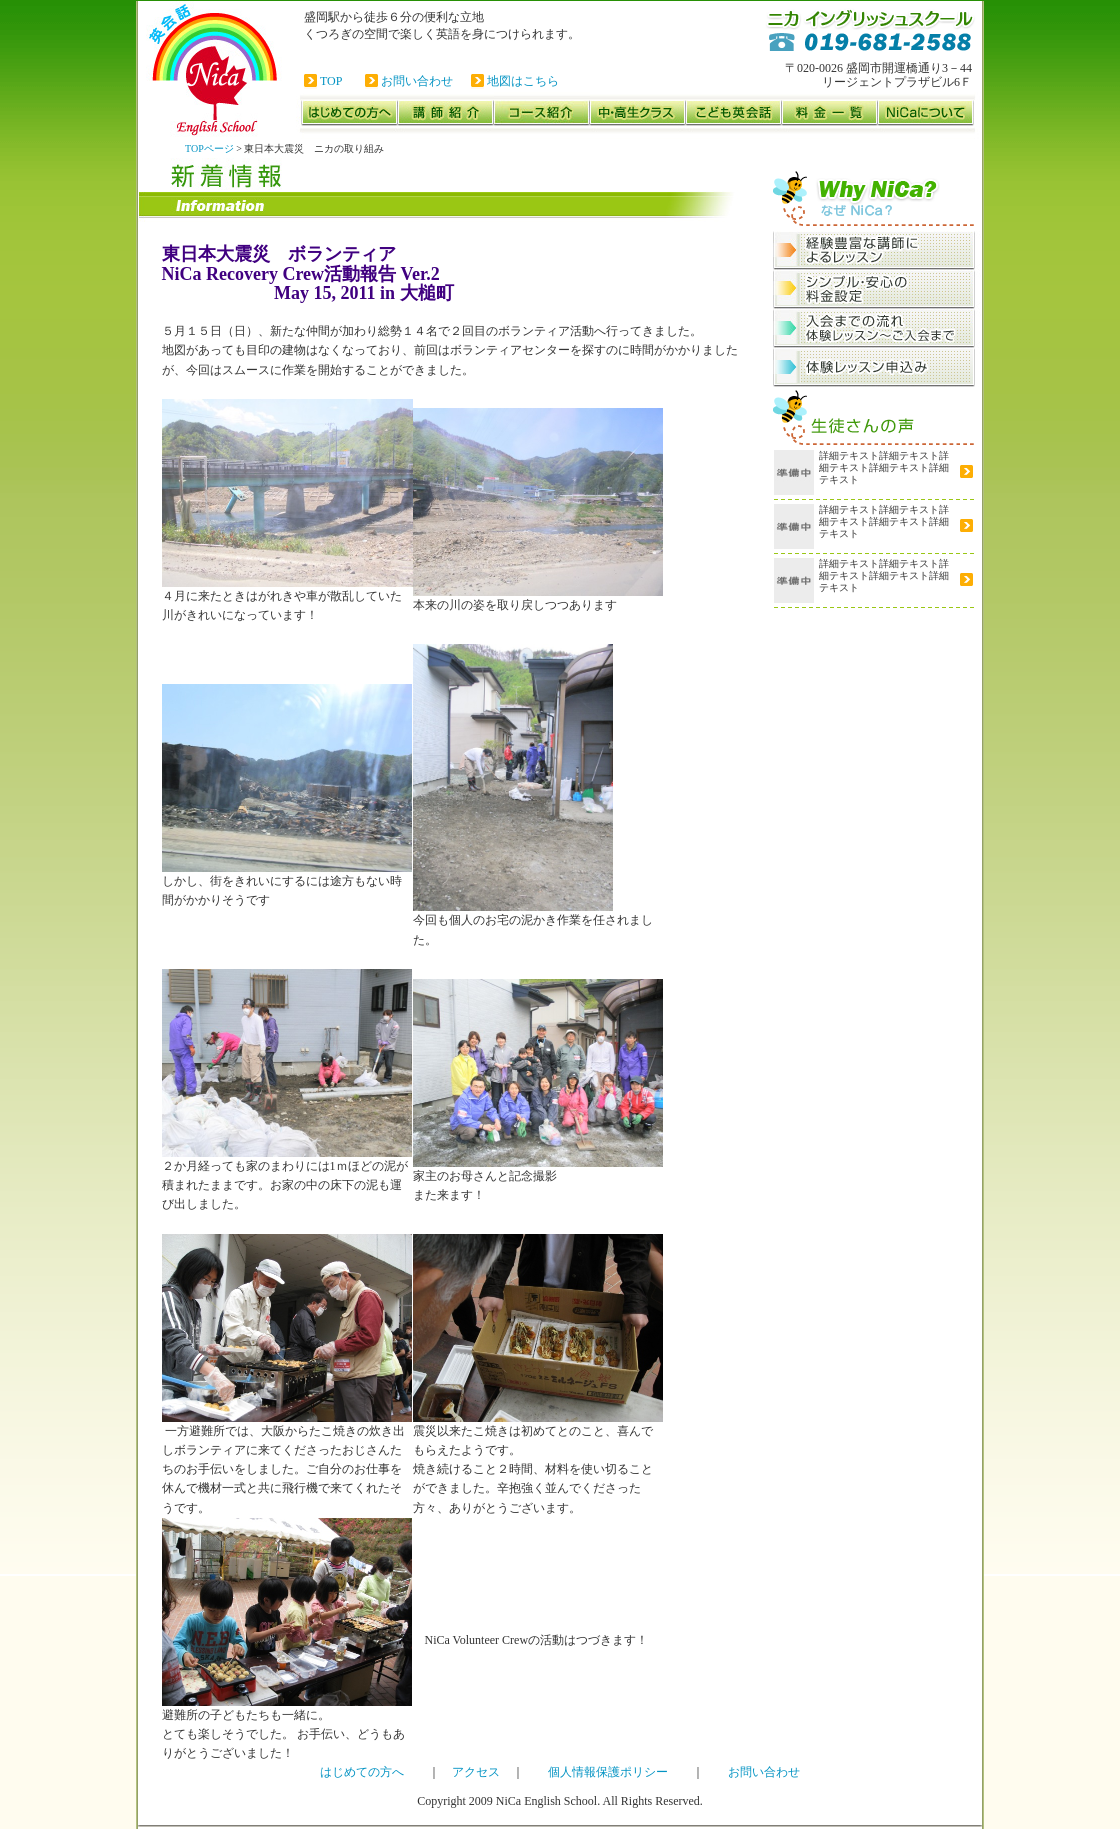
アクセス (476, 1772)
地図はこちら (523, 81)
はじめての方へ (362, 1772)
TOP (331, 81)
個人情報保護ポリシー (608, 1772)
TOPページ (209, 148)
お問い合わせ (417, 81)
